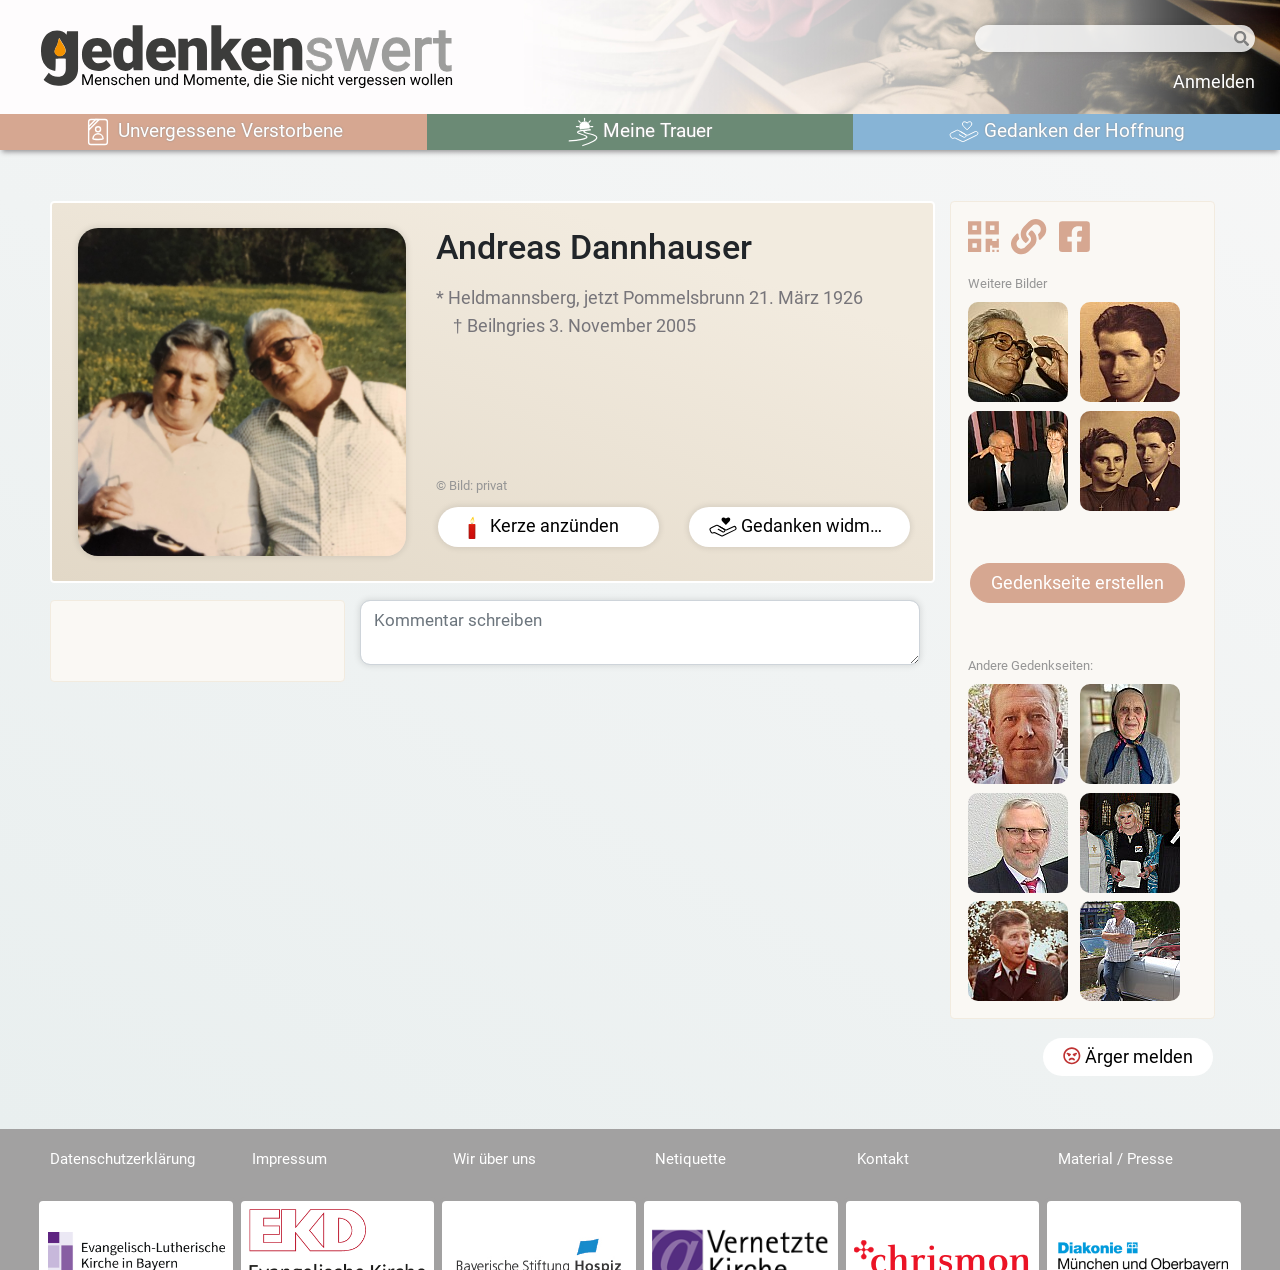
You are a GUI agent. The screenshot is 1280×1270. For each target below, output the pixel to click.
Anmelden (1214, 82)
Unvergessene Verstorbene (213, 132)
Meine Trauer (640, 132)
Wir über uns (494, 1159)
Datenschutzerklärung (122, 1159)
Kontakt (883, 1159)
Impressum (289, 1159)
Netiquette (690, 1159)
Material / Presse (1115, 1159)
